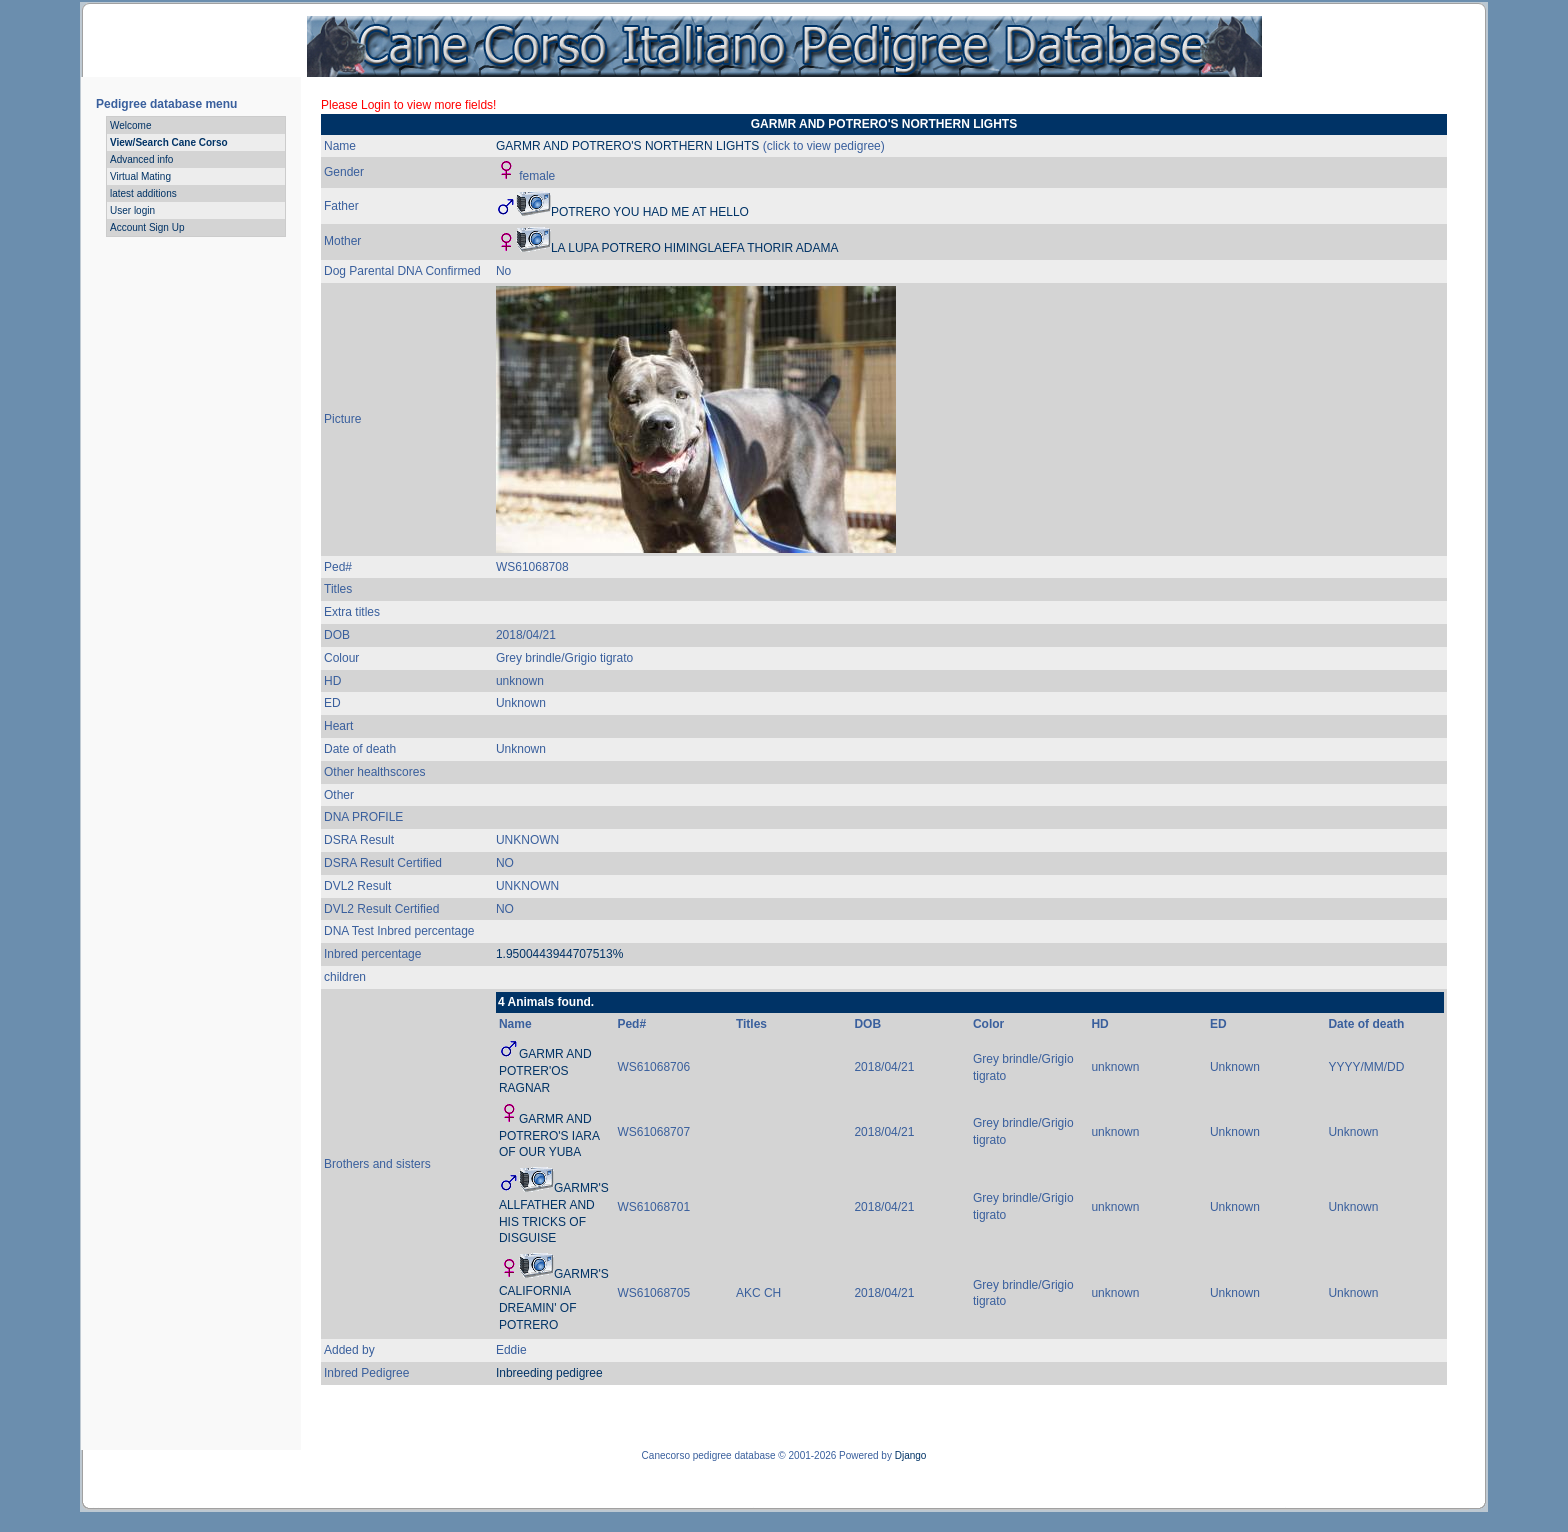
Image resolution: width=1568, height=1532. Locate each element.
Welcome (131, 125)
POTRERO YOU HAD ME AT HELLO (650, 212)
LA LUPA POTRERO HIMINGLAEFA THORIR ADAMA (695, 248)
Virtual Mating (140, 176)
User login (132, 210)
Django (911, 1455)
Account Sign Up (147, 227)
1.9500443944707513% (559, 954)
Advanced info (141, 159)
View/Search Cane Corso (169, 142)
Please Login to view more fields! (408, 105)
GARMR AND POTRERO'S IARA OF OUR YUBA (549, 1136)
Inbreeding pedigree (549, 1373)
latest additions (143, 193)
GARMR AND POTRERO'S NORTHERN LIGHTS (627, 146)
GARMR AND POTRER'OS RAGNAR (545, 1071)
